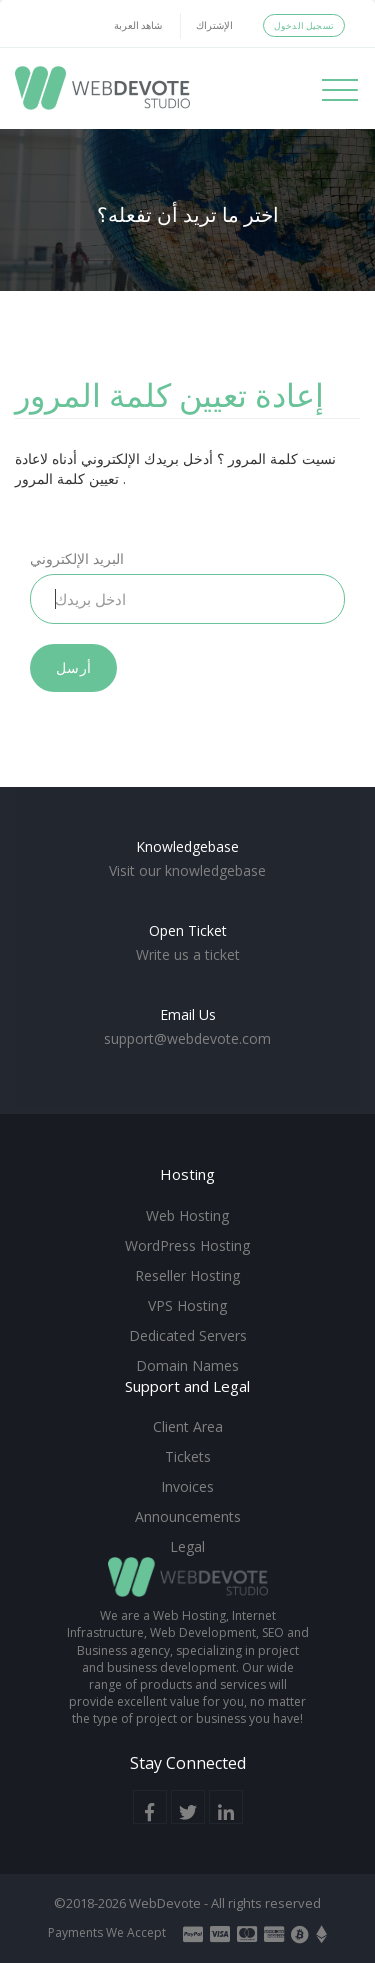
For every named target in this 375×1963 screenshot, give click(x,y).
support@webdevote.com (187, 1038)
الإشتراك (214, 25)
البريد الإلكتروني (77, 558)
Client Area (188, 1426)
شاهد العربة (138, 25)
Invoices (187, 1486)
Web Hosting (187, 1215)
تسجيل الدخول (304, 25)
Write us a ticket (188, 954)
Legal (187, 1546)
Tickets (188, 1456)
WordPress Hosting (187, 1245)
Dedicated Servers (188, 1335)
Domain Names (187, 1365)
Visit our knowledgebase (187, 870)
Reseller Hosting (187, 1275)
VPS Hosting (187, 1305)
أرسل (73, 667)
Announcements (188, 1516)
